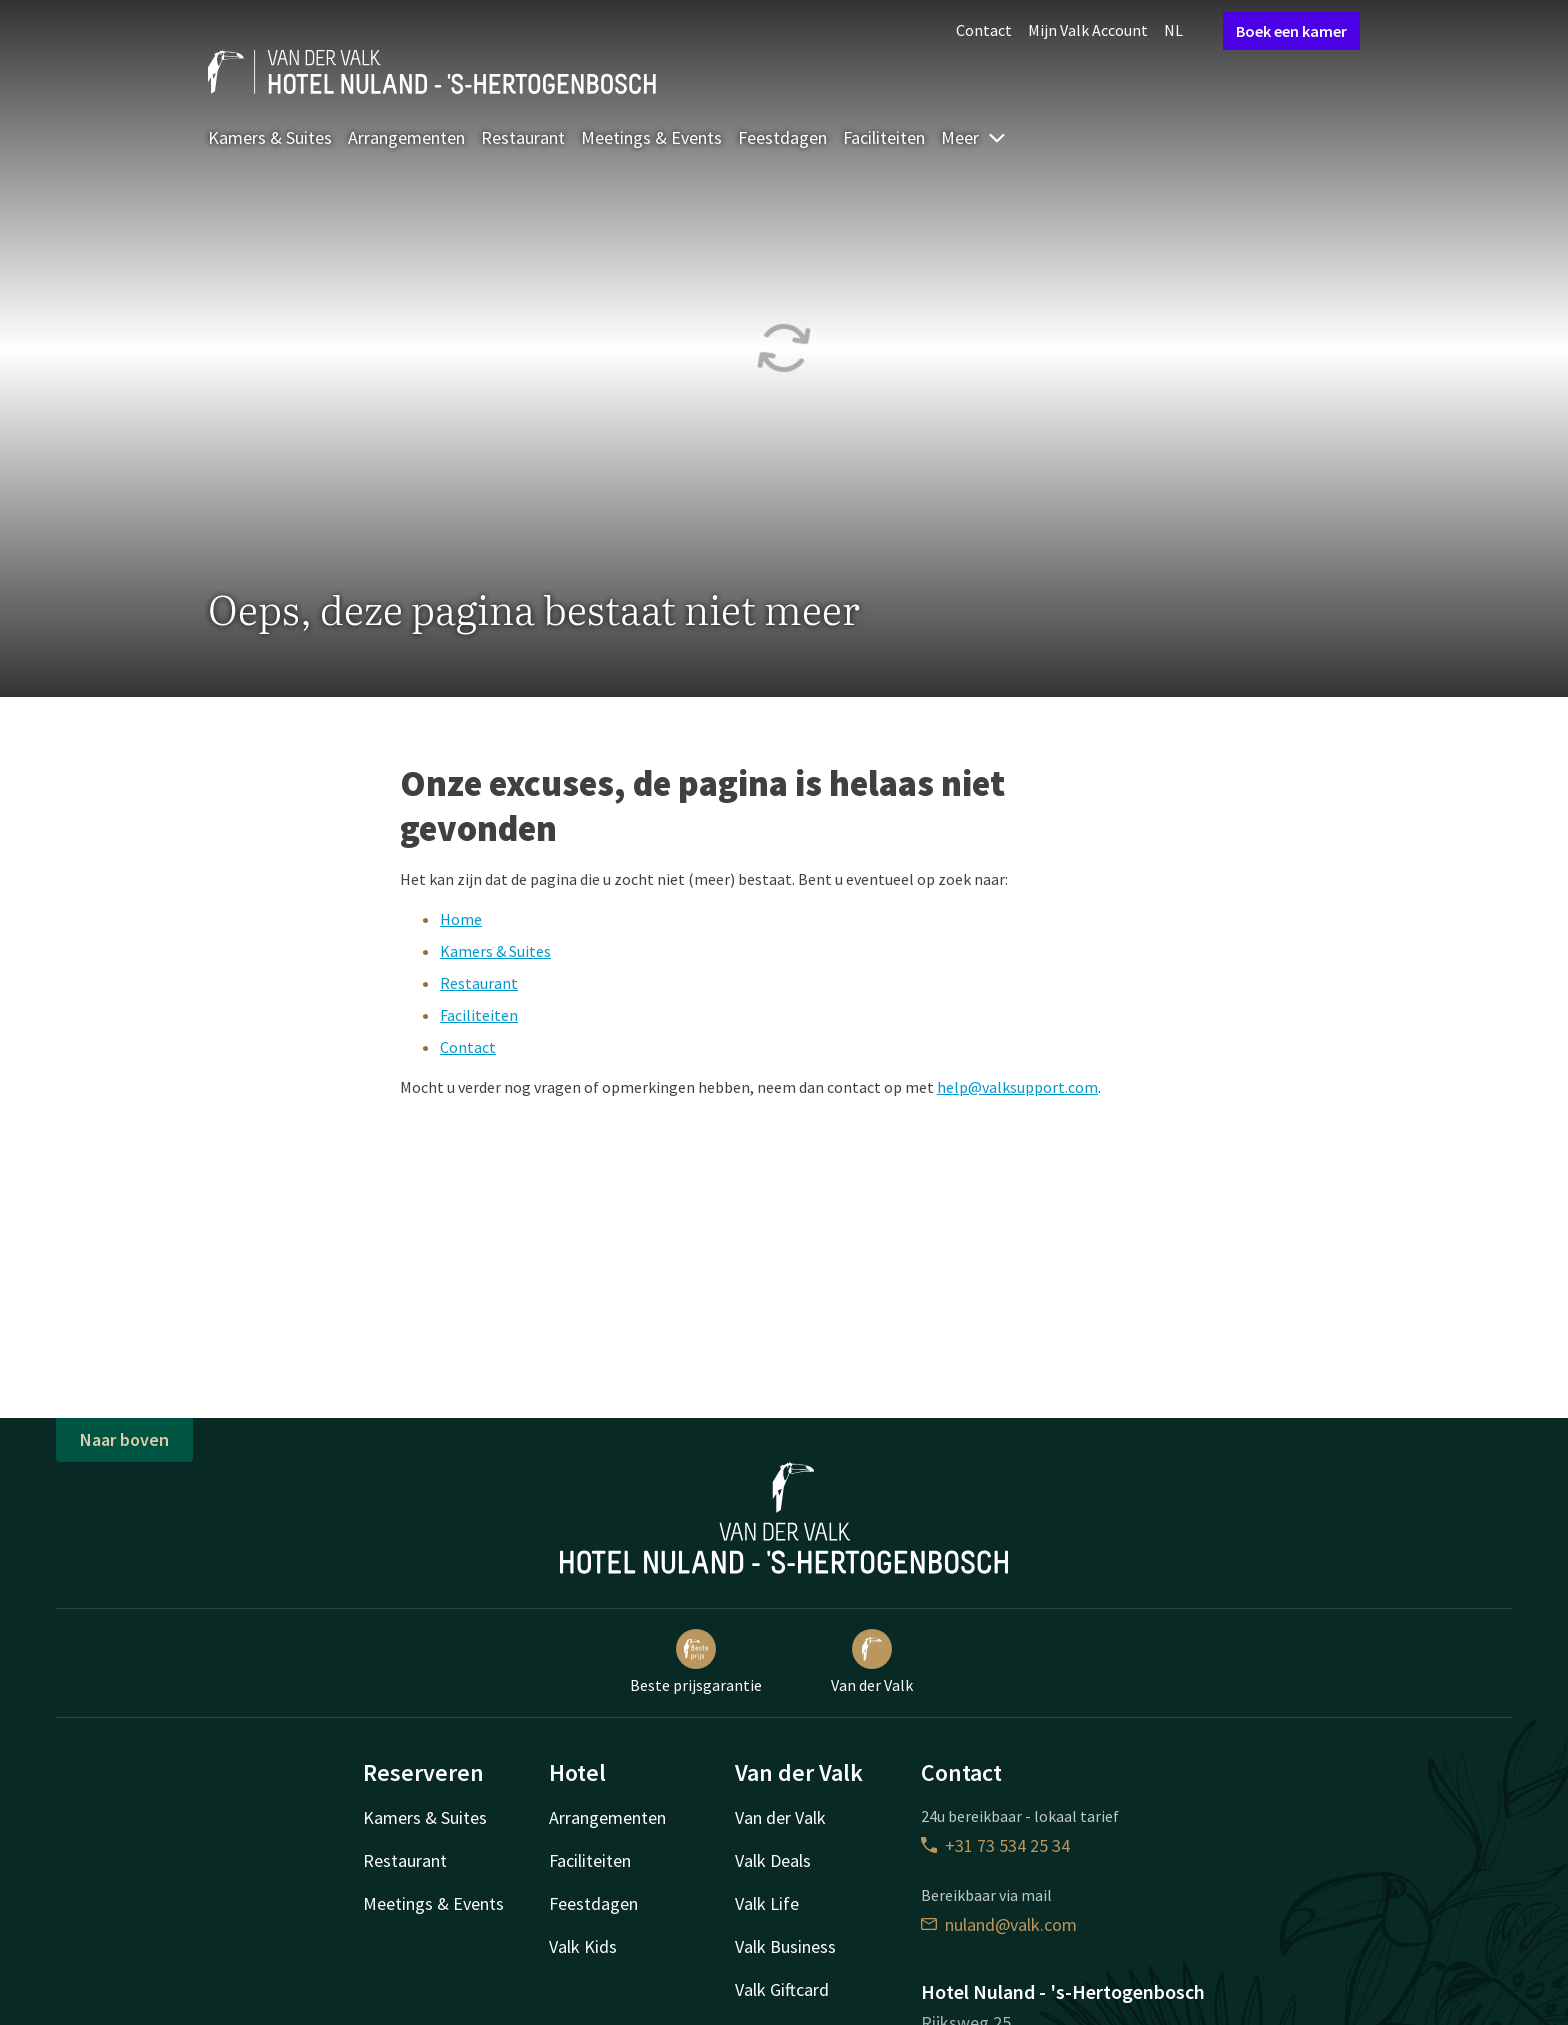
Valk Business (785, 1946)
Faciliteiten (884, 137)
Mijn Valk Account (1088, 30)
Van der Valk (872, 1662)
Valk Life (767, 1903)
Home (461, 919)
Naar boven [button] (124, 1439)
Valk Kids (583, 1946)
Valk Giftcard (782, 1989)
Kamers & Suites (270, 137)
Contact (984, 30)
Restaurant (523, 137)
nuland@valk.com (999, 1924)
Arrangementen (406, 137)
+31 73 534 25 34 (995, 1845)
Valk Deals (773, 1860)
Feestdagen (782, 137)
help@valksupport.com (1017, 1087)
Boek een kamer (1291, 31)
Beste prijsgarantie (696, 1662)
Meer (974, 137)
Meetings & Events (651, 137)
